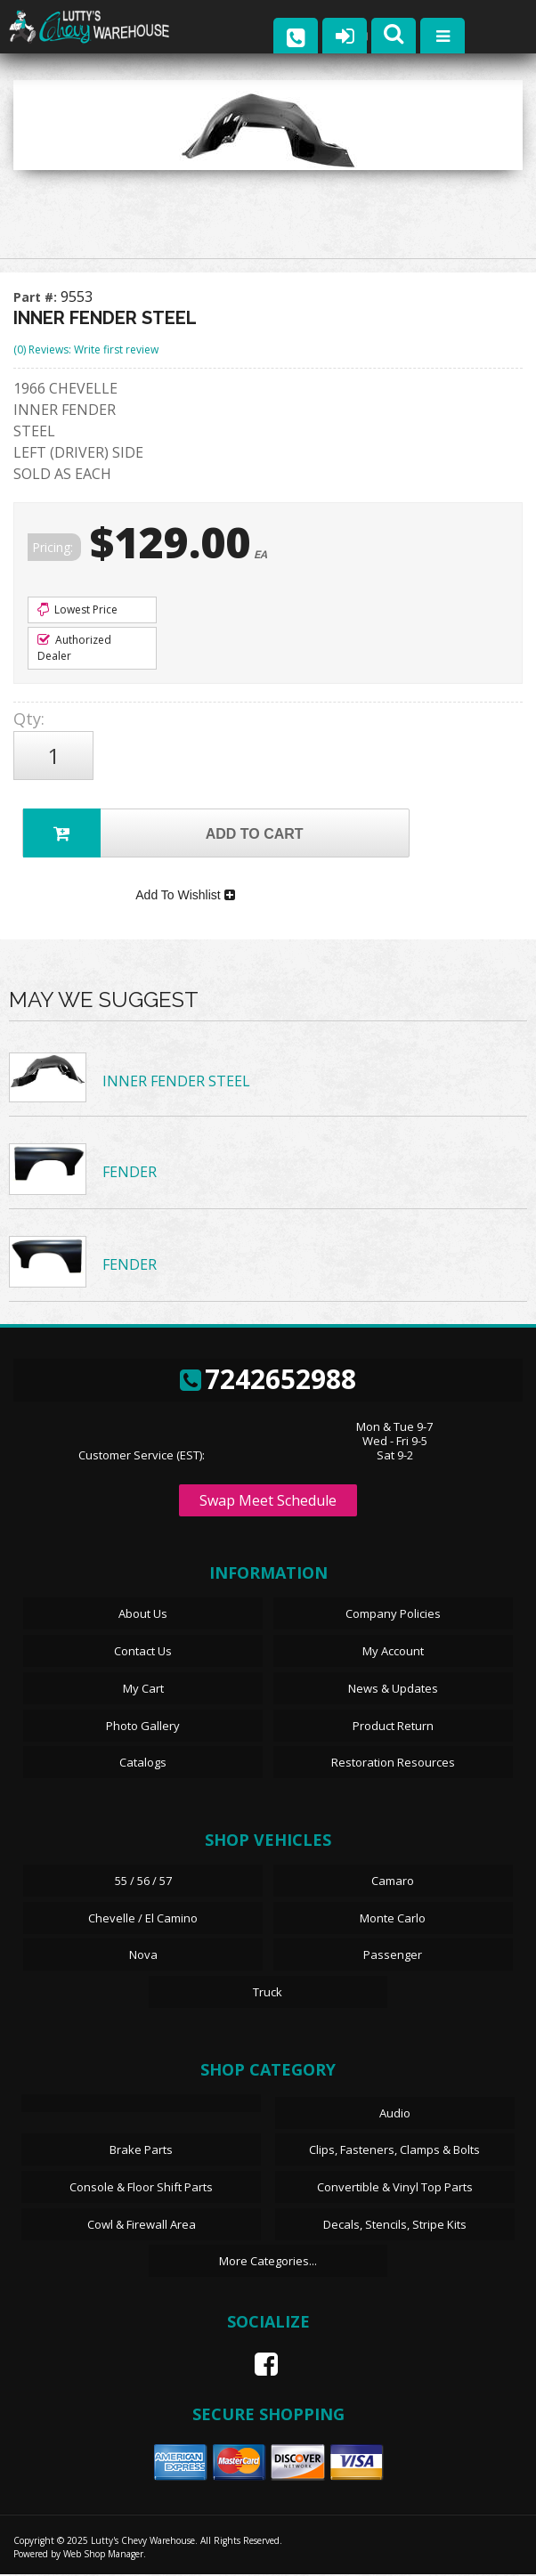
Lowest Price (77, 609)
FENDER (129, 1173)
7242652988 (268, 1380)
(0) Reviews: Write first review (85, 349)
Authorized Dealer (74, 647)
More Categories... (268, 2263)
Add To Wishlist (184, 897)
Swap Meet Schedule (268, 1503)
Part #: (37, 296)
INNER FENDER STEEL (176, 1083)
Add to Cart (163, 833)
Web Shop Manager (103, 2555)
